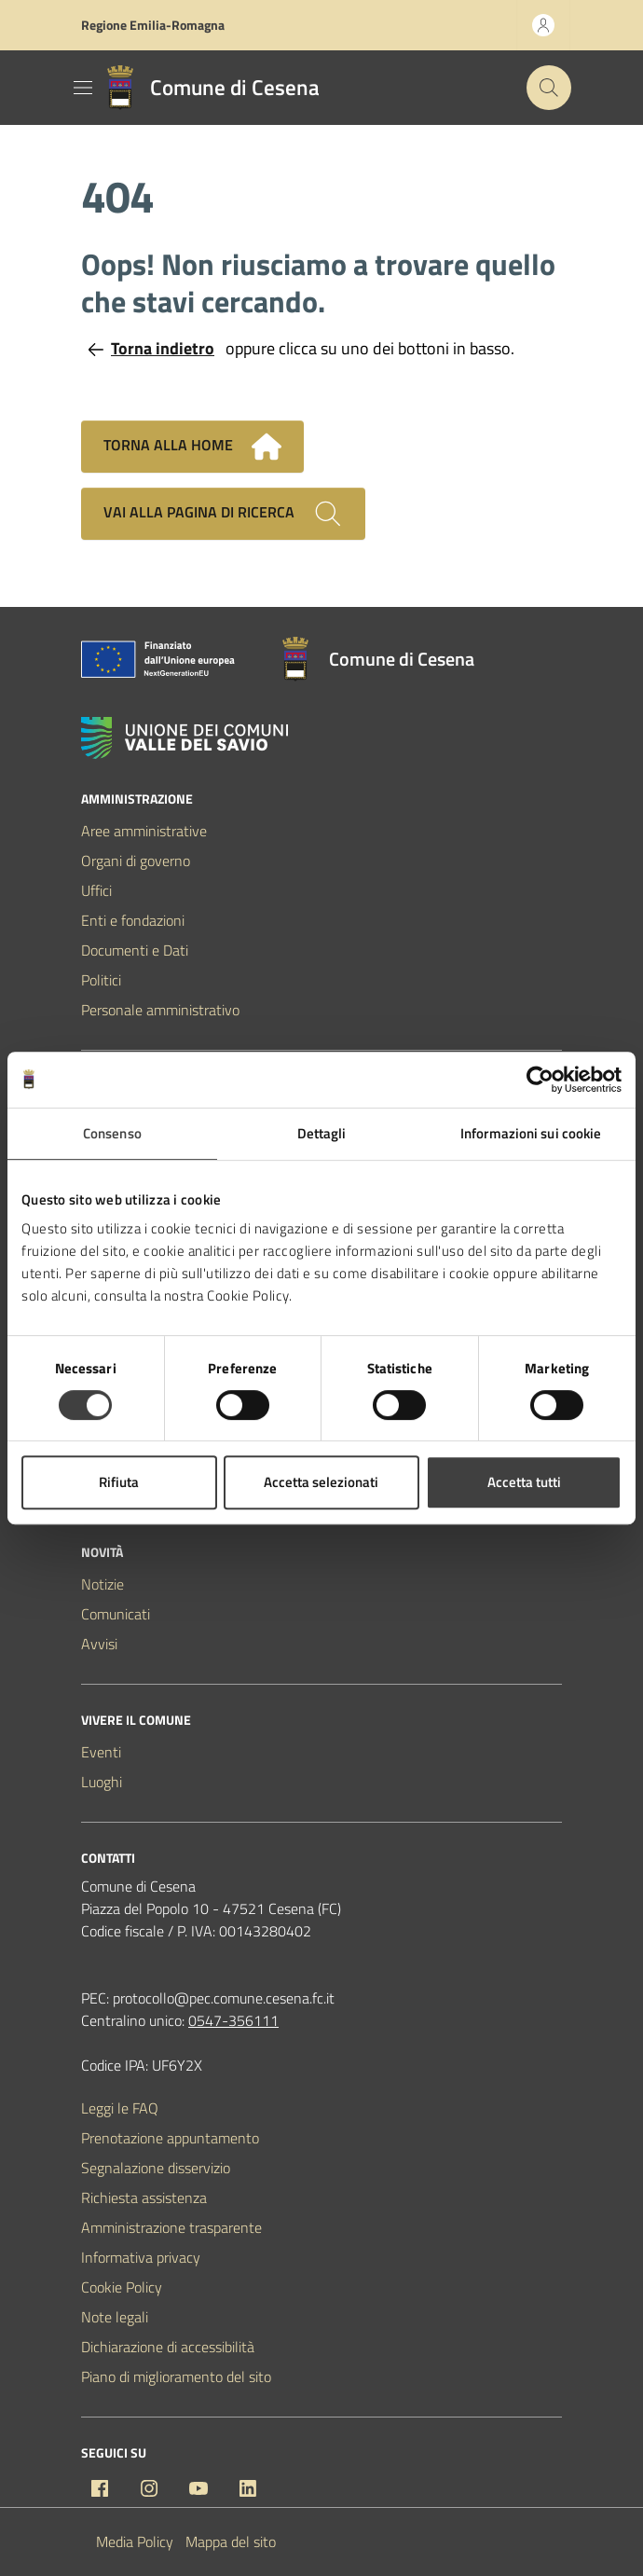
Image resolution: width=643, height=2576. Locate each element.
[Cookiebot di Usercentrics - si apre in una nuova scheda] (540, 1080)
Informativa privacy (140, 2257)
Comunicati (115, 1614)
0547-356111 (233, 2020)
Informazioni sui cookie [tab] (530, 1133)
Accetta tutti (524, 1482)
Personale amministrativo (160, 1010)
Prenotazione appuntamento (170, 2138)
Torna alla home (192, 446)
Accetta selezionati (321, 1482)
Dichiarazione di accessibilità (167, 2346)
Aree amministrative (144, 831)
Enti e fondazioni (133, 920)
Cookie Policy (121, 2287)
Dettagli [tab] (322, 1133)
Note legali (114, 2317)
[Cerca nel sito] (549, 87)
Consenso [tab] (112, 1133)
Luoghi (101, 1781)
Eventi (101, 1752)
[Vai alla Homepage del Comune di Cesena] (209, 87)
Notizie (102, 1584)
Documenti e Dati (134, 950)
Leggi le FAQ (119, 2108)
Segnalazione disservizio (155, 2167)
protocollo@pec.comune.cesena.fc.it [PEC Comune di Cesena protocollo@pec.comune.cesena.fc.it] (224, 1998)
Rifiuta (119, 1482)
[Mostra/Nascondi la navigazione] (83, 87)
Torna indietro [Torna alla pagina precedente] (151, 348)
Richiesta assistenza (144, 2197)
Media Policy (134, 2541)
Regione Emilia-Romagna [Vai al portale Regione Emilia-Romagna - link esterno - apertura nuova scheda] (153, 24)
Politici (101, 980)
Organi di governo (135, 860)
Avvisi (99, 1643)
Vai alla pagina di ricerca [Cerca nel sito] (223, 514)
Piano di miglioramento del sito (176, 2376)
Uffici (96, 890)
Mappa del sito (230, 2541)
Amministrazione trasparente (171, 2227)
